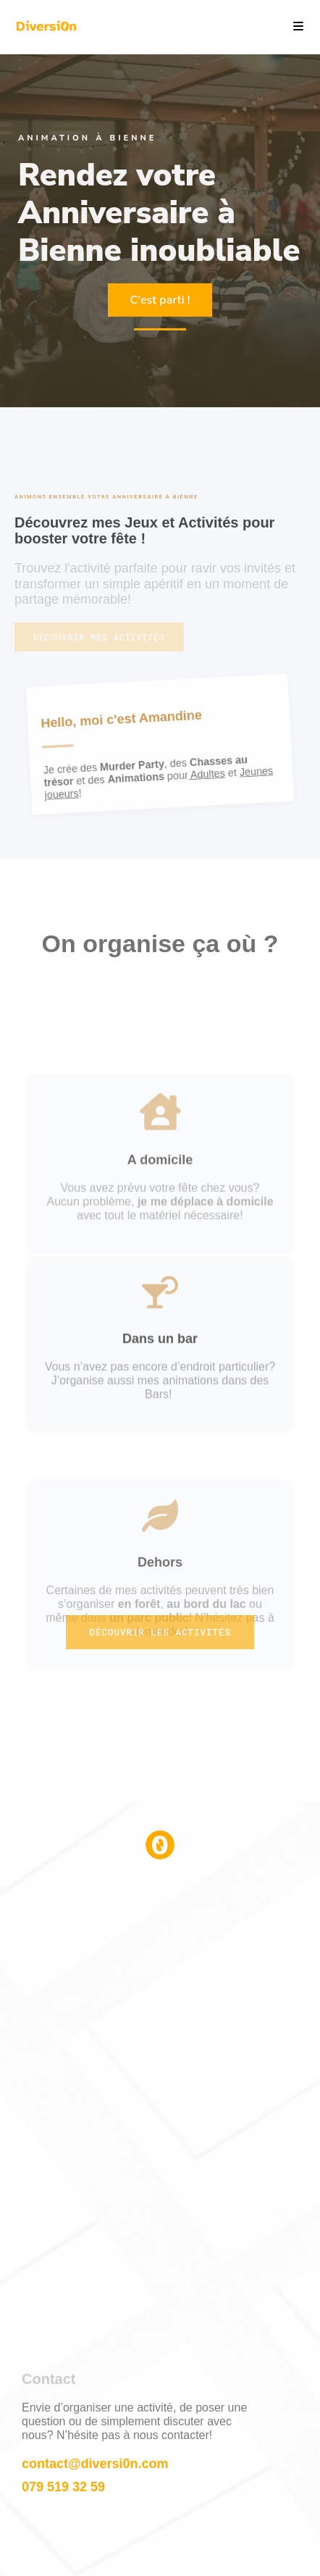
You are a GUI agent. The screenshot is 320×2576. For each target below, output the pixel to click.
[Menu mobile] (293, 26)
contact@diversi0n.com (95, 2463)
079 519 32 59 (63, 2487)
